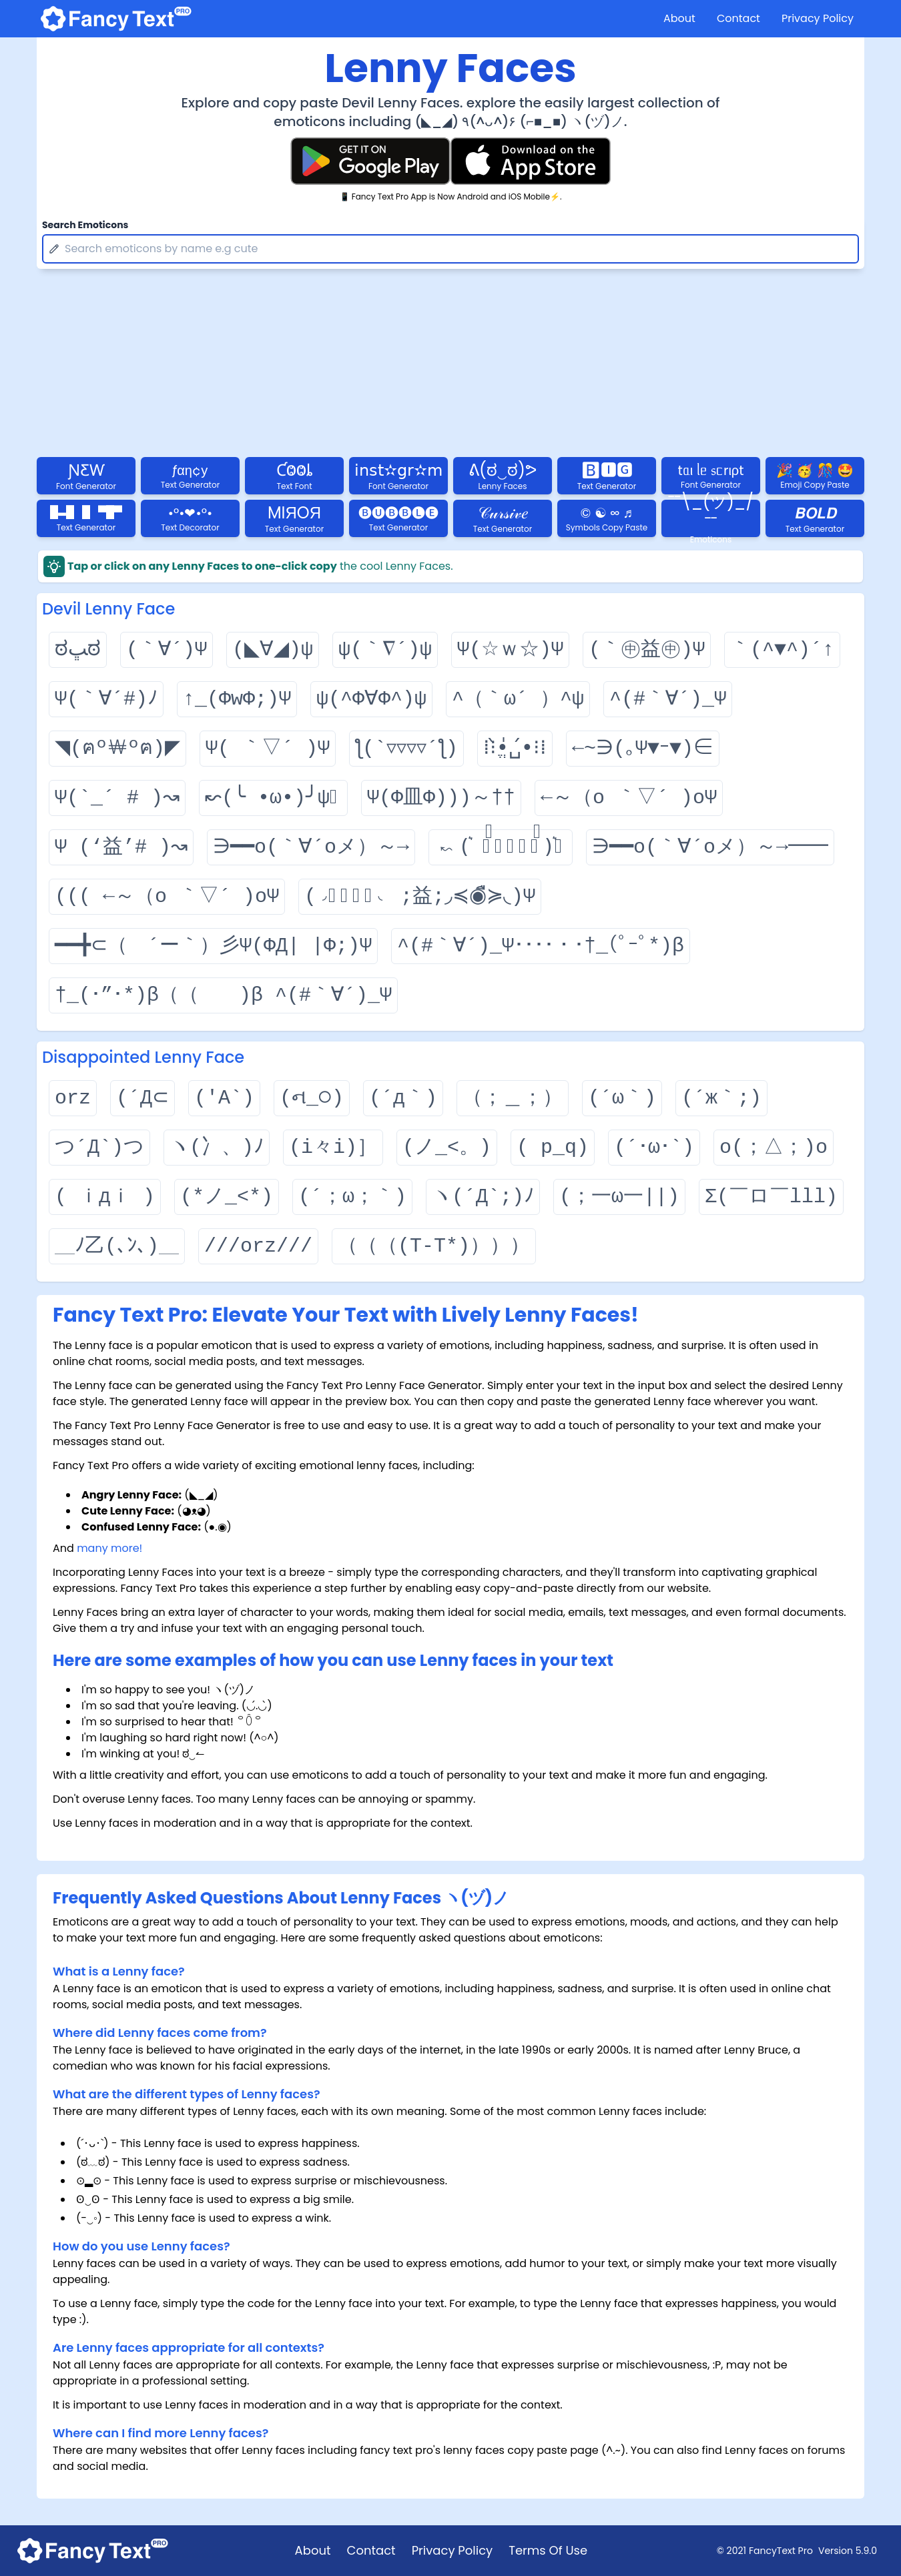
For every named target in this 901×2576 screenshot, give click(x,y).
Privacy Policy (818, 18)
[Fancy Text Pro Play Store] (370, 161)
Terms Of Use (548, 2550)
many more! (109, 1548)
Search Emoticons (85, 225)
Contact (738, 18)
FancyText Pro (781, 2550)
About (679, 18)
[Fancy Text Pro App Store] (530, 161)
